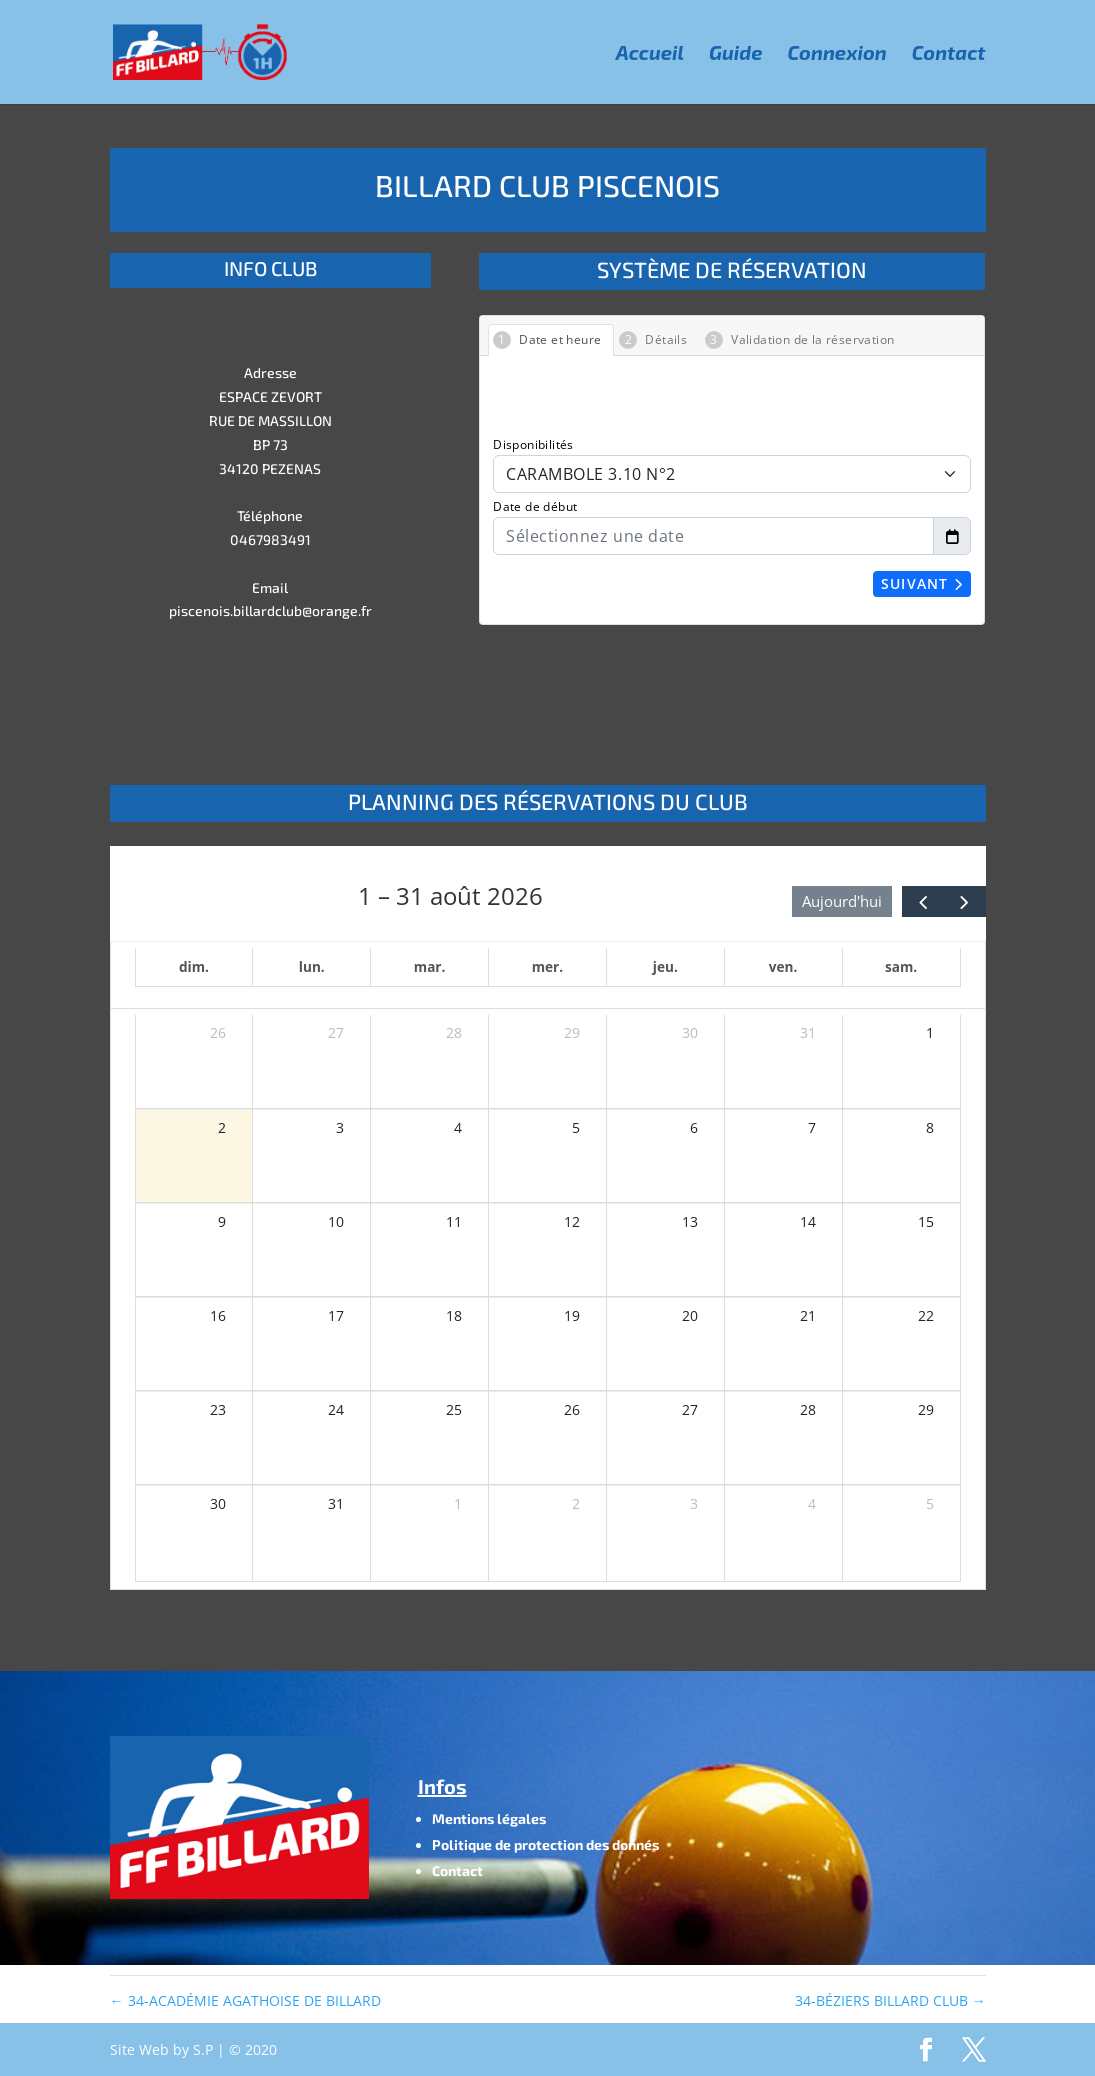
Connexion (837, 54)
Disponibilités (533, 444)
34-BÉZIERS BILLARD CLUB (890, 2000)
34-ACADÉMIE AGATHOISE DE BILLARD (245, 2000)
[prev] (923, 901)
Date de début (535, 506)
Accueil (650, 54)
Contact (949, 54)
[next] (964, 901)
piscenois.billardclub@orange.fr (270, 610)
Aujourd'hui (842, 901)
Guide (735, 54)
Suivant (922, 583)
